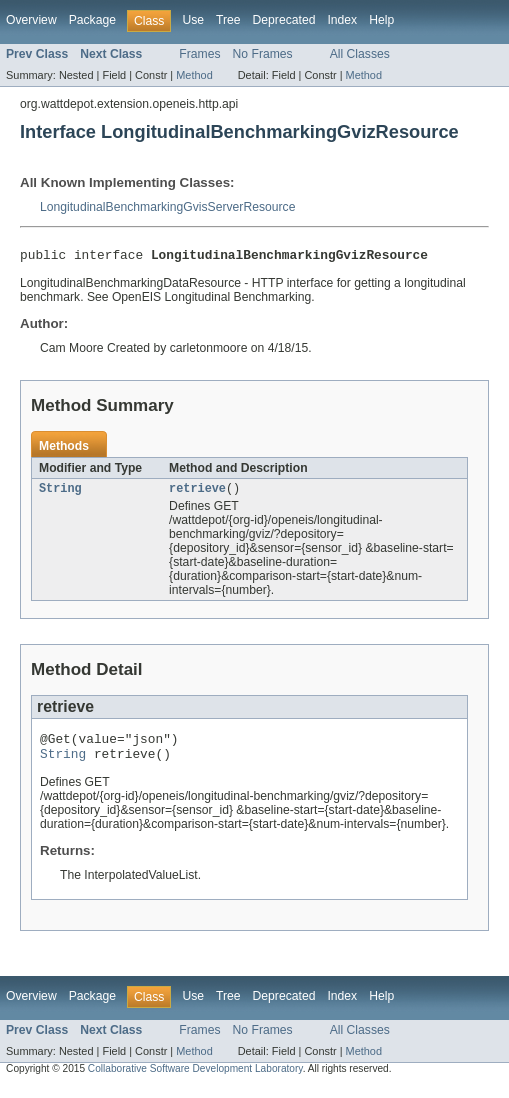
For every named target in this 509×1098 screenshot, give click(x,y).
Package (92, 20)
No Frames (263, 54)
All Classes (360, 54)
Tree (228, 20)
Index (342, 20)
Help (381, 20)
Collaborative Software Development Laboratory (195, 1079)
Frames (199, 54)
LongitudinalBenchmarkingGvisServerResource (167, 207)
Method (194, 75)
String (60, 493)
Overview (31, 20)
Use (193, 20)
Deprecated (284, 20)
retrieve (197, 493)
